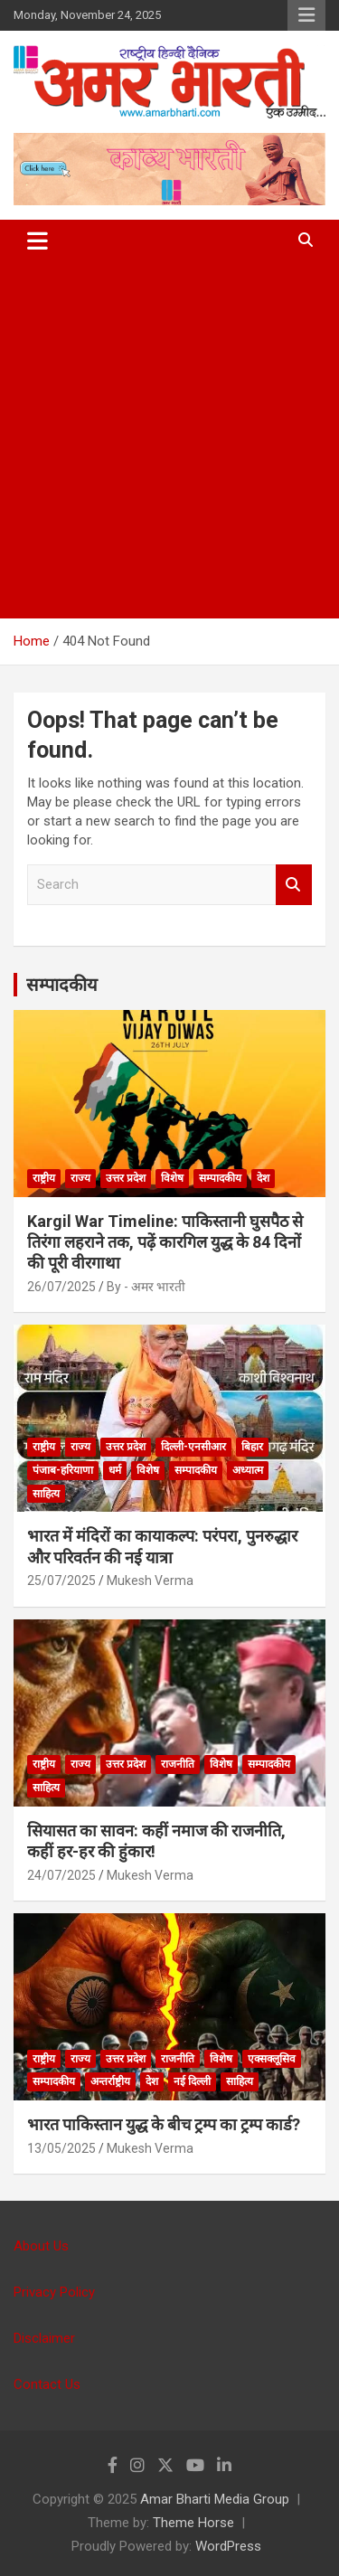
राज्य (80, 1178)
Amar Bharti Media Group (214, 2499)
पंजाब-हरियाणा (63, 1470)
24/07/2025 (61, 1875)
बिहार (252, 1446)
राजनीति (177, 1764)
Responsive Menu (306, 15)
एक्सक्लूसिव (272, 2058)
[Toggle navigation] (37, 240)
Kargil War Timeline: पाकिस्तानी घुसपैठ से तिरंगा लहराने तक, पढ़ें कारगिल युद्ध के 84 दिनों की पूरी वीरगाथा (165, 1242)
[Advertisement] (169, 439)
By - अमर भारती (146, 1286)
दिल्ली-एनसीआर (193, 1446)
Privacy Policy (54, 2292)
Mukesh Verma (150, 1580)
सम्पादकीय (62, 984)
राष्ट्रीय (44, 1178)
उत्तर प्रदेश (126, 1178)
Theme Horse (193, 2523)
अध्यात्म (247, 1470)
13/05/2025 (61, 2148)
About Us (41, 2246)
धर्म (114, 1470)
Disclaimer (44, 2338)
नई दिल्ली (192, 2081)
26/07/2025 (61, 1286)
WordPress (228, 2546)
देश (263, 1178)
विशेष (172, 1178)
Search (294, 884)
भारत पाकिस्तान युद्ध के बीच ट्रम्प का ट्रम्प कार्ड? (163, 2124)
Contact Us (47, 2384)
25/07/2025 (61, 1580)
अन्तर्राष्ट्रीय (110, 2081)
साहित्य (46, 1493)
